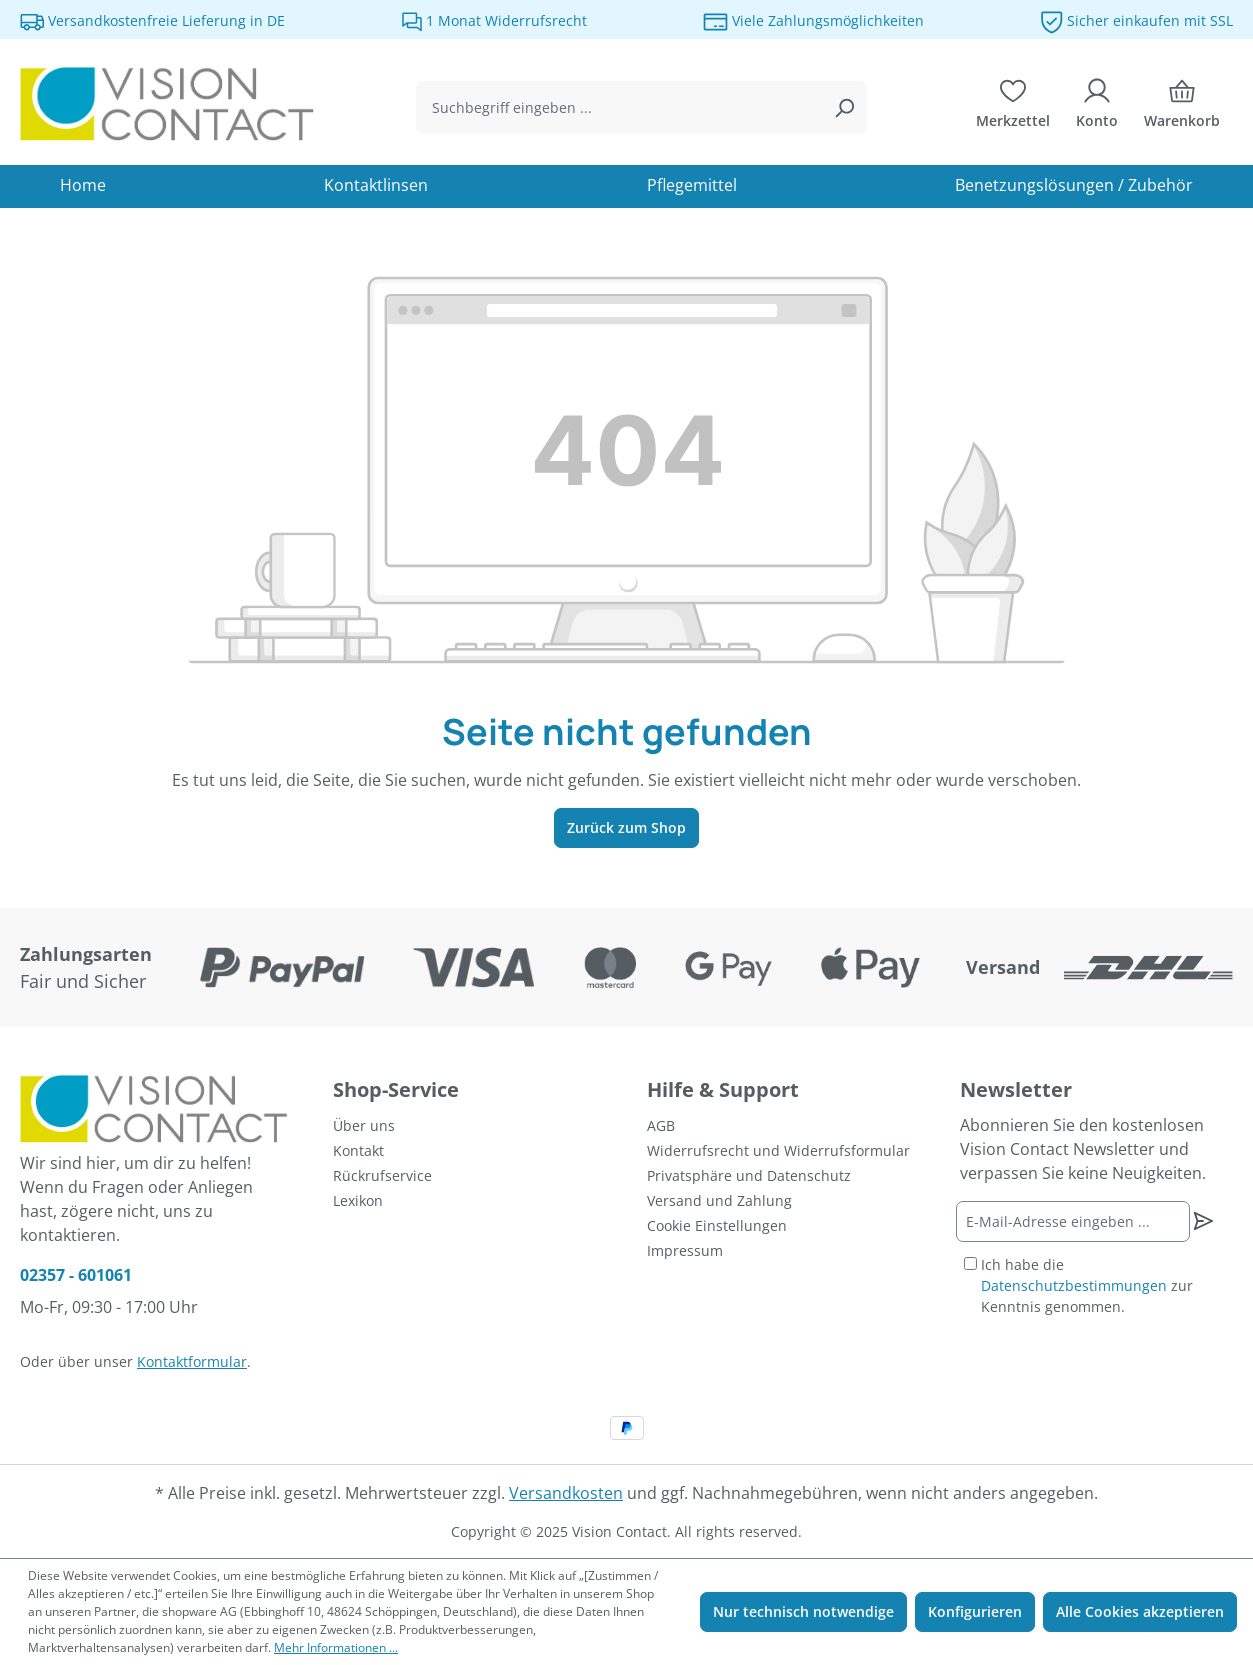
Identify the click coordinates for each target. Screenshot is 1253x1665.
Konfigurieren (975, 1611)
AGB (661, 1125)
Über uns (364, 1125)
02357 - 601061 (76, 1275)
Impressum (685, 1250)
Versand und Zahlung (719, 1200)
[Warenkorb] (1182, 108)
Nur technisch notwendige (803, 1611)
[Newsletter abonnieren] (1202, 1221)
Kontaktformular (192, 1361)
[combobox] (618, 107)
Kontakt (358, 1150)
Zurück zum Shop (626, 827)
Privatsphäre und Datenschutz (749, 1175)
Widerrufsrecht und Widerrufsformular (778, 1150)
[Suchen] (844, 107)
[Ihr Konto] (1097, 108)
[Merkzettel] (1013, 108)
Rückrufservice (382, 1175)
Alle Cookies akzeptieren (1140, 1611)
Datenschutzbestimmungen (1074, 1285)
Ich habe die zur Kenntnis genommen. (1087, 1285)
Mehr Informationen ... (336, 1647)
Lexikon (358, 1200)
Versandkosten (566, 1493)
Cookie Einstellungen (717, 1225)
